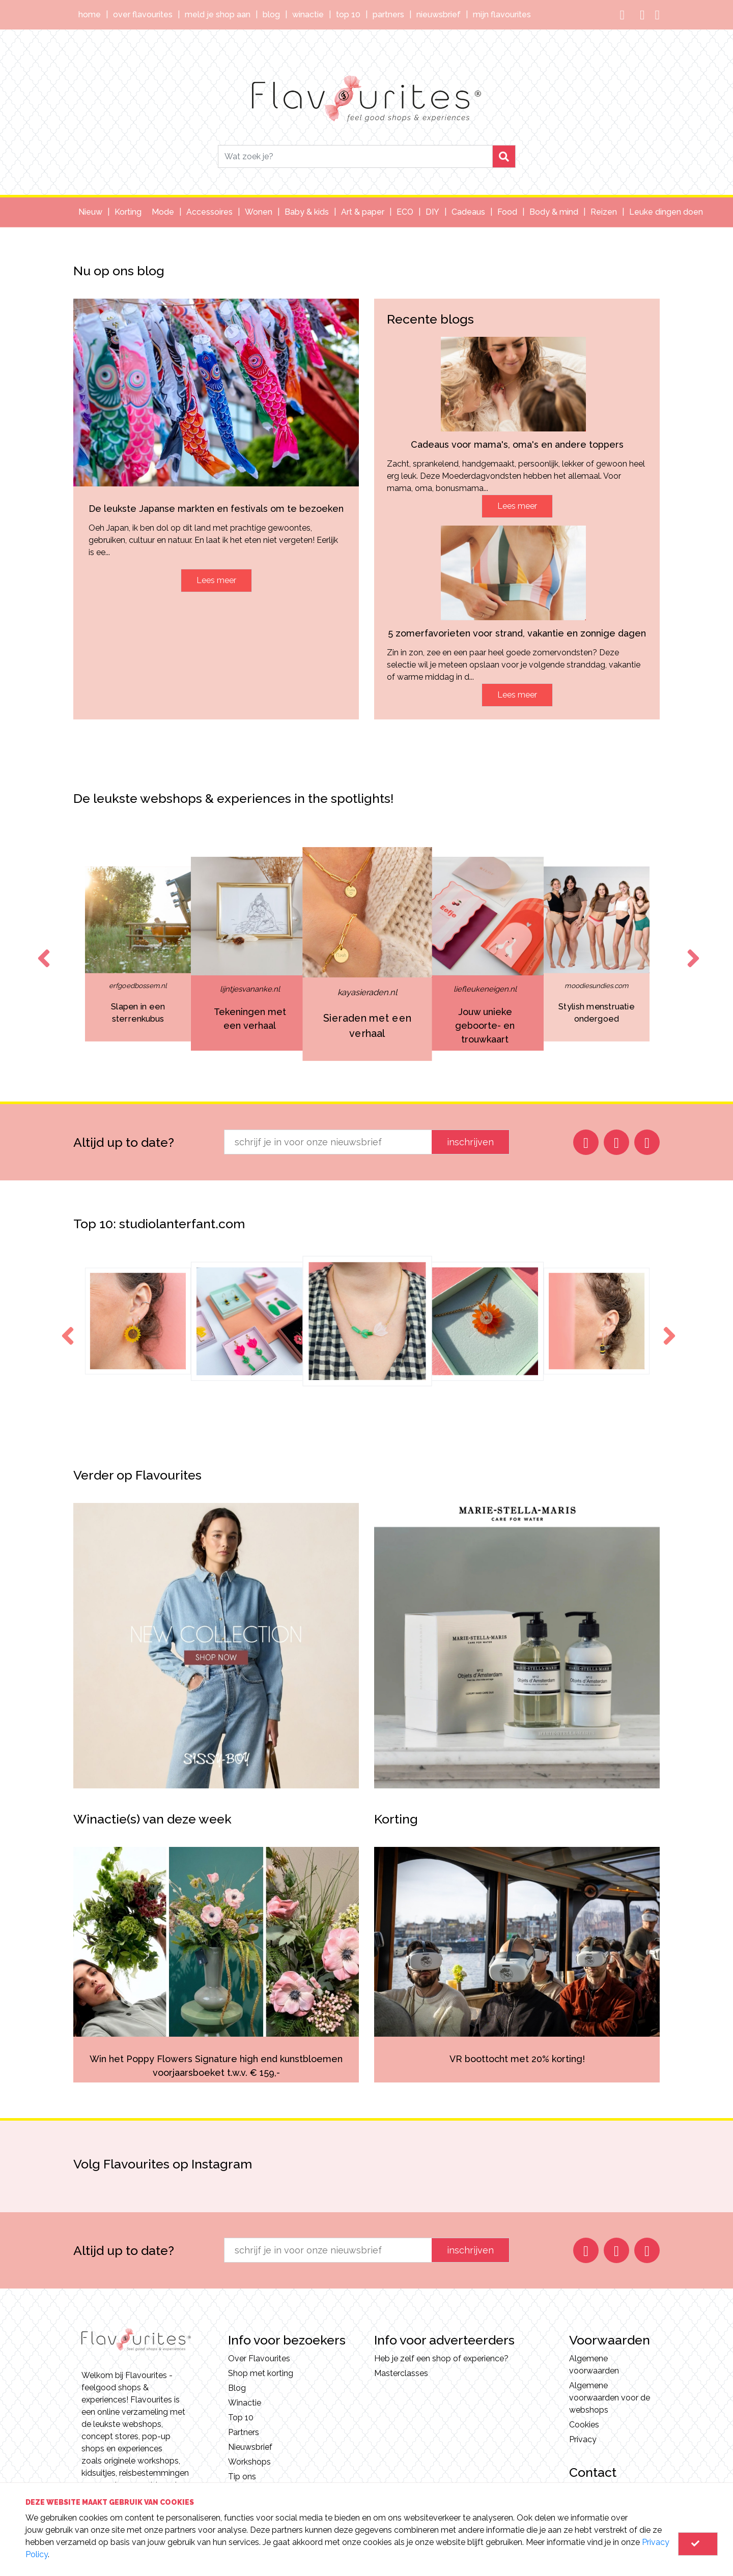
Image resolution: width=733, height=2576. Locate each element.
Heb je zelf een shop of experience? (441, 2358)
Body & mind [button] (553, 212)
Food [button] (507, 212)
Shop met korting (260, 2373)
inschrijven (470, 1142)
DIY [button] (432, 212)
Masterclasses (401, 2373)
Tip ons (242, 2476)
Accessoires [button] (209, 212)
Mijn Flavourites (502, 14)
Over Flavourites (143, 14)
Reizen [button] (603, 212)
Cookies (584, 2424)
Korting (128, 212)
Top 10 (348, 14)
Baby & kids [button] (307, 212)
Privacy (583, 2439)
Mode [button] (163, 212)
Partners (388, 14)
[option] (249, 954)
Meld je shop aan (217, 14)
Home (89, 14)
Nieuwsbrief (438, 14)
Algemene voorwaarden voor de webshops (609, 2398)
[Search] (355, 156)
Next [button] (691, 949)
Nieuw (90, 212)
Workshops (249, 2462)
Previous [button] (42, 949)
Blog (271, 14)
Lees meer (216, 580)
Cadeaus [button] (468, 212)
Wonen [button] (258, 212)
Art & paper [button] (362, 212)
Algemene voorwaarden (594, 2365)
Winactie (308, 14)
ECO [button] (405, 212)
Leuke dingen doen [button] (666, 212)
